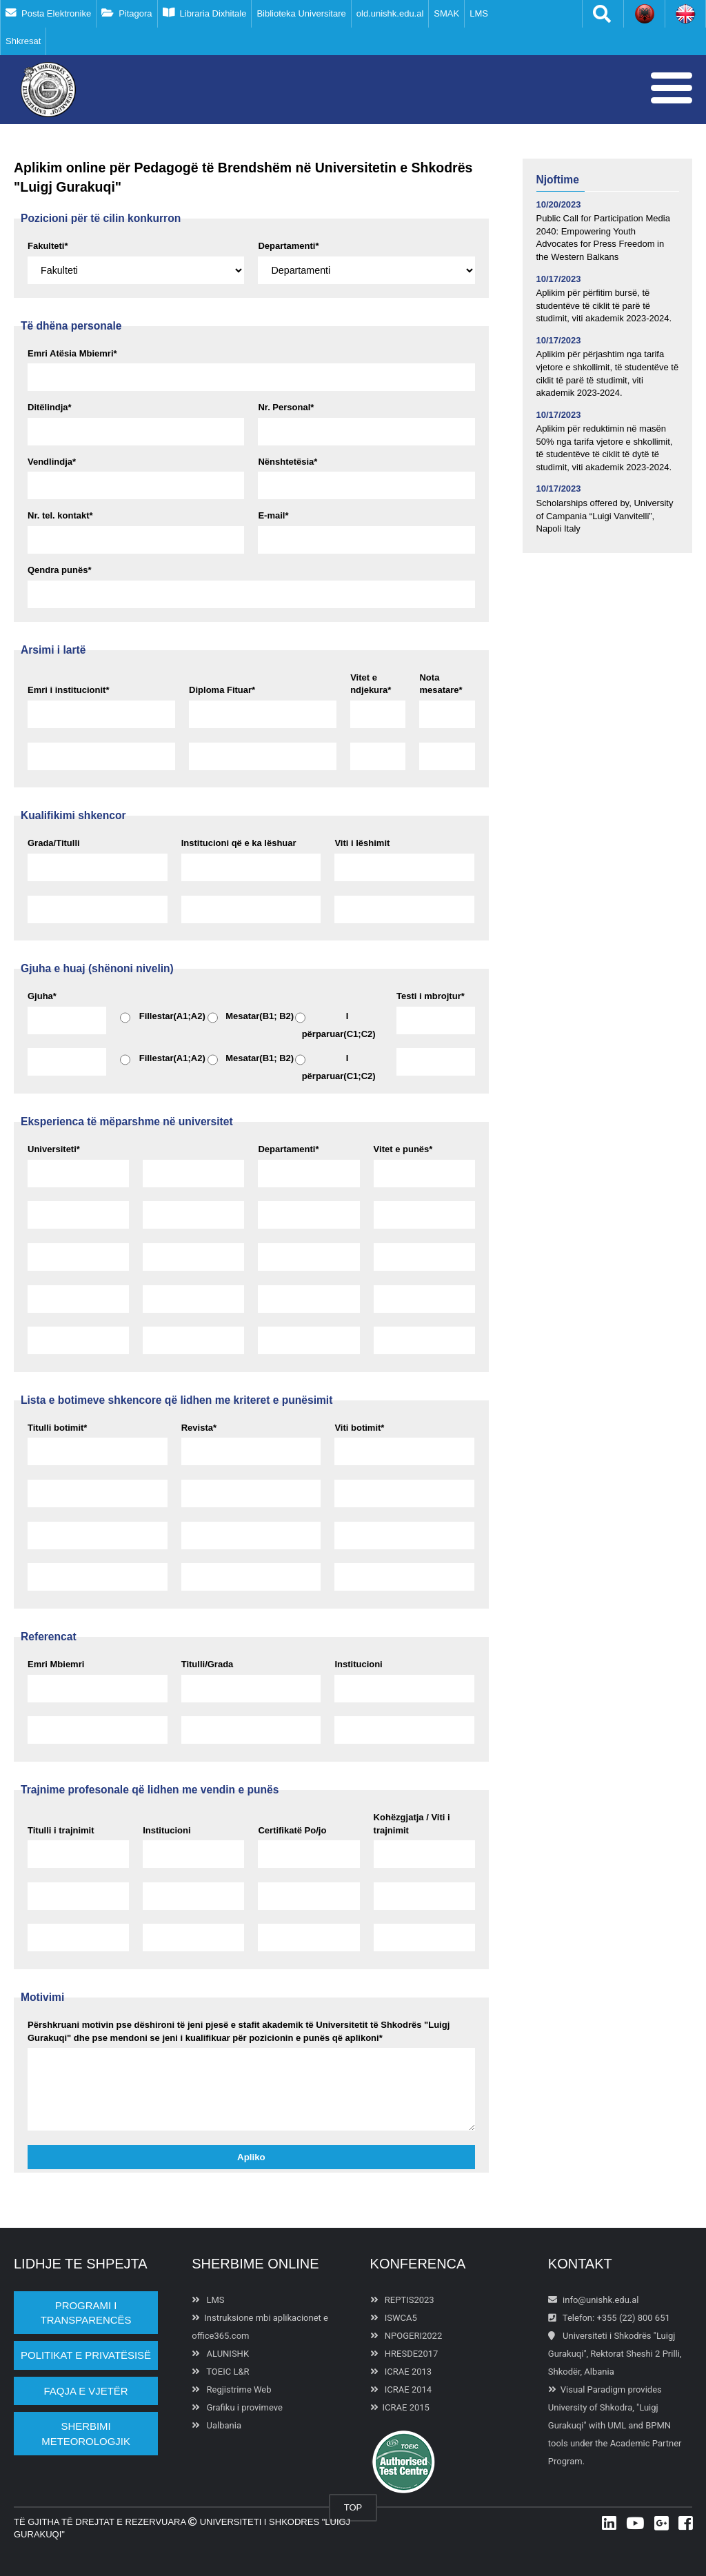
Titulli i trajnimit (61, 1830)
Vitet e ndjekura (370, 684)
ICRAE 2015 (400, 2407)
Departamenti (288, 246)
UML (616, 2425)
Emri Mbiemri (56, 1664)
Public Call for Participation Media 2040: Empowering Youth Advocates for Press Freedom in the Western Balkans (603, 237)
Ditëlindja (50, 407)
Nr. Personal (286, 407)
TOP (353, 2507)
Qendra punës (59, 570)
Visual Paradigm (593, 2389)
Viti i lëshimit (362, 843)
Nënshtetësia (287, 461)
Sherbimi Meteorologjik (85, 2433)
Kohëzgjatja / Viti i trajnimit (412, 1823)
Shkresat (23, 41)
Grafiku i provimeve (237, 2407)
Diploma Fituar (222, 690)
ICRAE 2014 (401, 2389)
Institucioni (358, 1664)
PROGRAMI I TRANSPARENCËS (86, 2313)
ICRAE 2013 (401, 2371)
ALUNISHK (220, 2353)
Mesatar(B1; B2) (251, 1018)
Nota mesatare (440, 684)
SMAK (446, 13)
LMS (479, 13)
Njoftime (557, 179)
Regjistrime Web (231, 2389)
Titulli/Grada (207, 1664)
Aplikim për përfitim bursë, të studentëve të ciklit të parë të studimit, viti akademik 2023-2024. (604, 305)
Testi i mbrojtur (430, 996)
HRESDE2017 (404, 2353)
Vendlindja (52, 461)
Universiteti (54, 1149)
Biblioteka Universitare (300, 13)
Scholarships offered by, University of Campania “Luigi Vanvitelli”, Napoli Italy (605, 516)
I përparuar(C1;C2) (335, 1025)
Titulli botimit (57, 1427)
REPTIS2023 (402, 2300)
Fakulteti (48, 246)
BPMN (658, 2425)
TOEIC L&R (220, 2371)
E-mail (273, 515)
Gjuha (42, 996)
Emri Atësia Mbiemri (72, 353)
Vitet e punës (403, 1149)
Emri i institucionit (68, 690)
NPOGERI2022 (406, 2336)
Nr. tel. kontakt (60, 515)
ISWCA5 (393, 2318)
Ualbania (216, 2425)
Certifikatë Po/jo (292, 1830)
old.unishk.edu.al (390, 13)
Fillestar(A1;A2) (162, 1018)
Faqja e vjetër (86, 2391)
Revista (198, 1427)
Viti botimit (359, 1427)
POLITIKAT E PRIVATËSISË (86, 2355)
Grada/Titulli (54, 843)
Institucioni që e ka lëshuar (238, 843)
